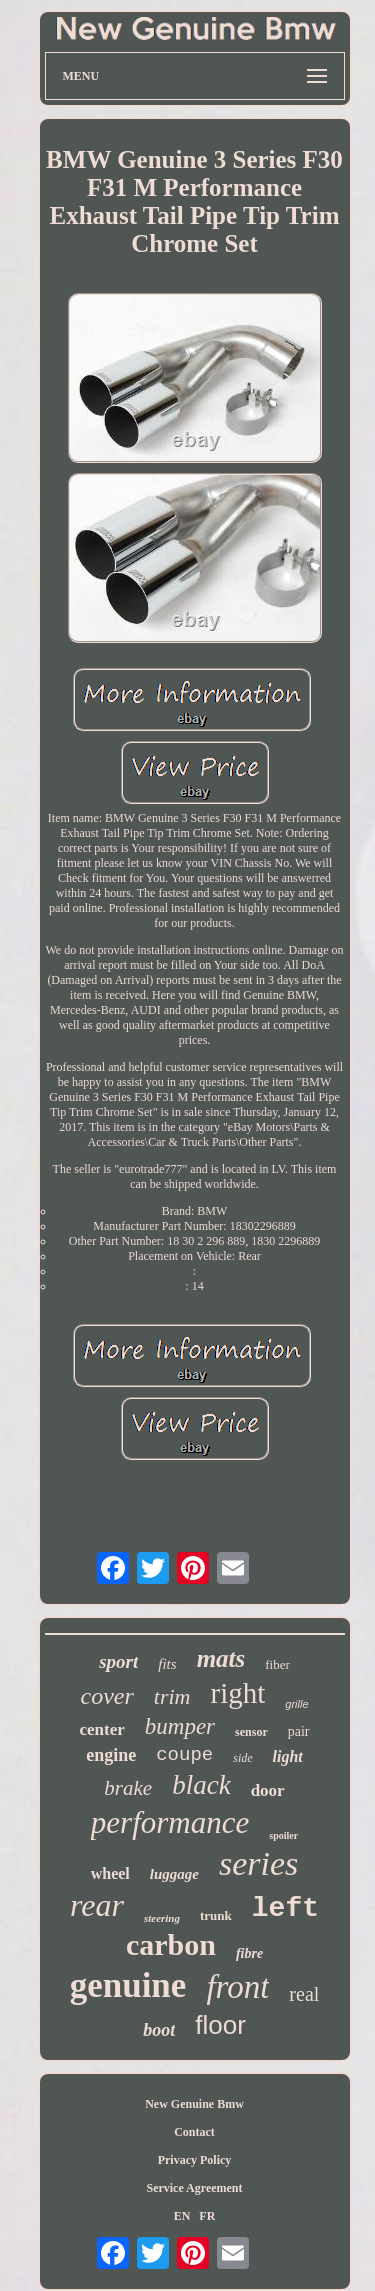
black (201, 1785)
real (304, 1994)
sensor (251, 1732)
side (242, 1758)
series (258, 1863)
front (237, 1987)
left (285, 1908)
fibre (249, 1953)
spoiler (283, 1835)
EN (182, 2216)
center (101, 1729)
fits (167, 1664)
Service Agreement (194, 2188)
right (237, 1693)
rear (97, 1905)
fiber (277, 1664)
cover (107, 1696)
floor (220, 2025)
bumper (180, 1726)
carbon (171, 1944)
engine (111, 1755)
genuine (128, 1985)
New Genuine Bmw (194, 2104)
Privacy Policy (195, 2160)
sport (118, 1661)
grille (296, 1704)
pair (299, 1731)
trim (172, 1696)
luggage (174, 1874)
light (288, 1756)
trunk (216, 1915)
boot (159, 2030)
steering (162, 1918)
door (268, 1790)
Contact (194, 2132)
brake (128, 1788)
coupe (184, 1755)
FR (207, 2216)
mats (221, 1658)
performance (170, 1822)
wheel (110, 1873)
